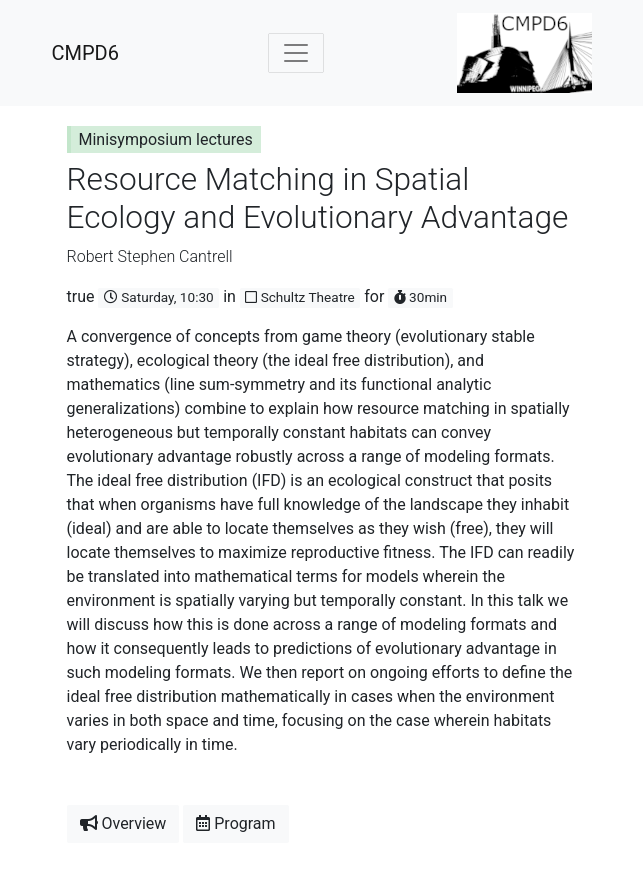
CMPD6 (85, 53)
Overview (123, 823)
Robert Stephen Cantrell (150, 256)
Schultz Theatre (299, 297)
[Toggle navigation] (296, 53)
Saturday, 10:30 (159, 297)
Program (235, 823)
